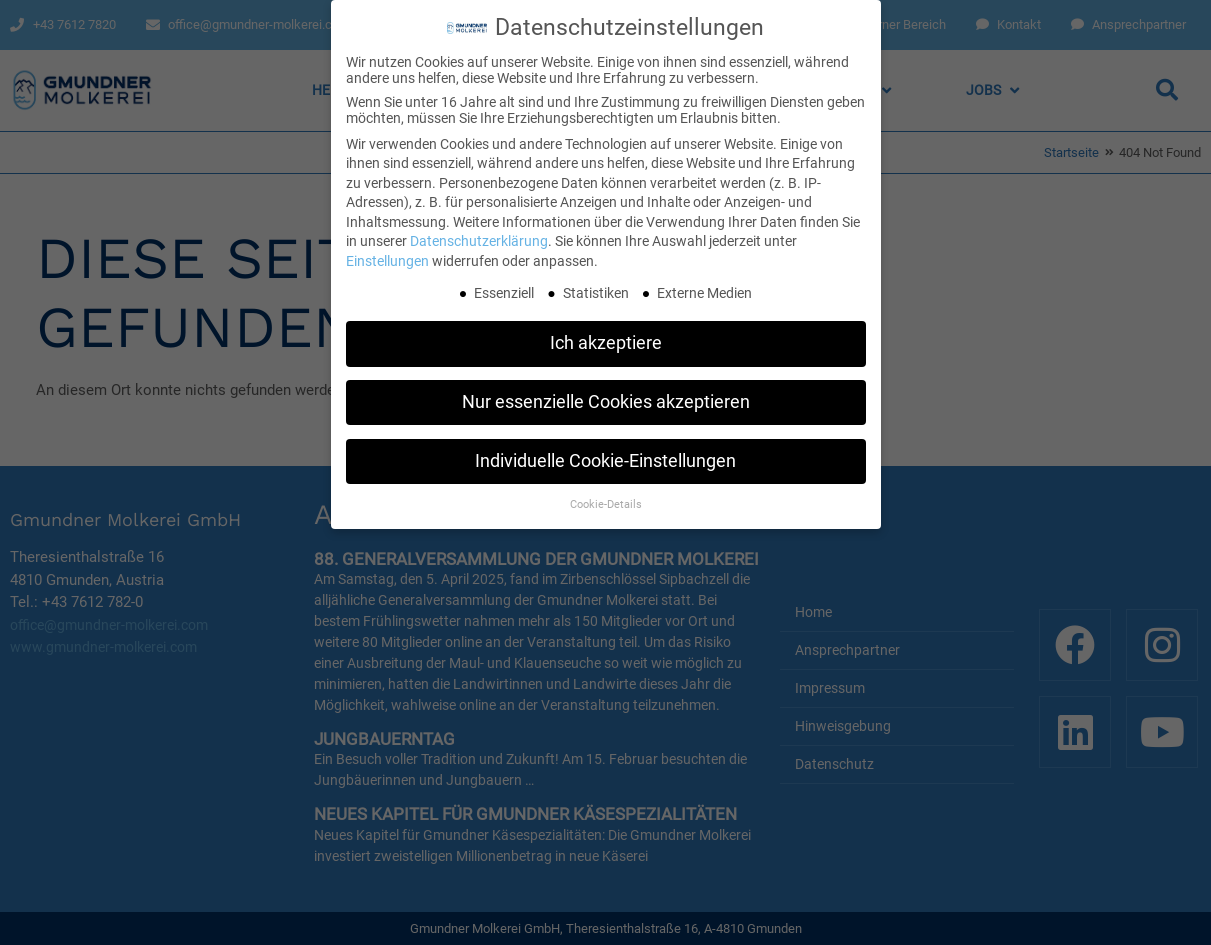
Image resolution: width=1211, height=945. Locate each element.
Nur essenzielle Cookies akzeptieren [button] (606, 398)
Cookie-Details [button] (606, 499)
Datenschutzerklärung (479, 237)
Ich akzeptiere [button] (606, 339)
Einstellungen (387, 257)
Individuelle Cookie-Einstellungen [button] (605, 457)
